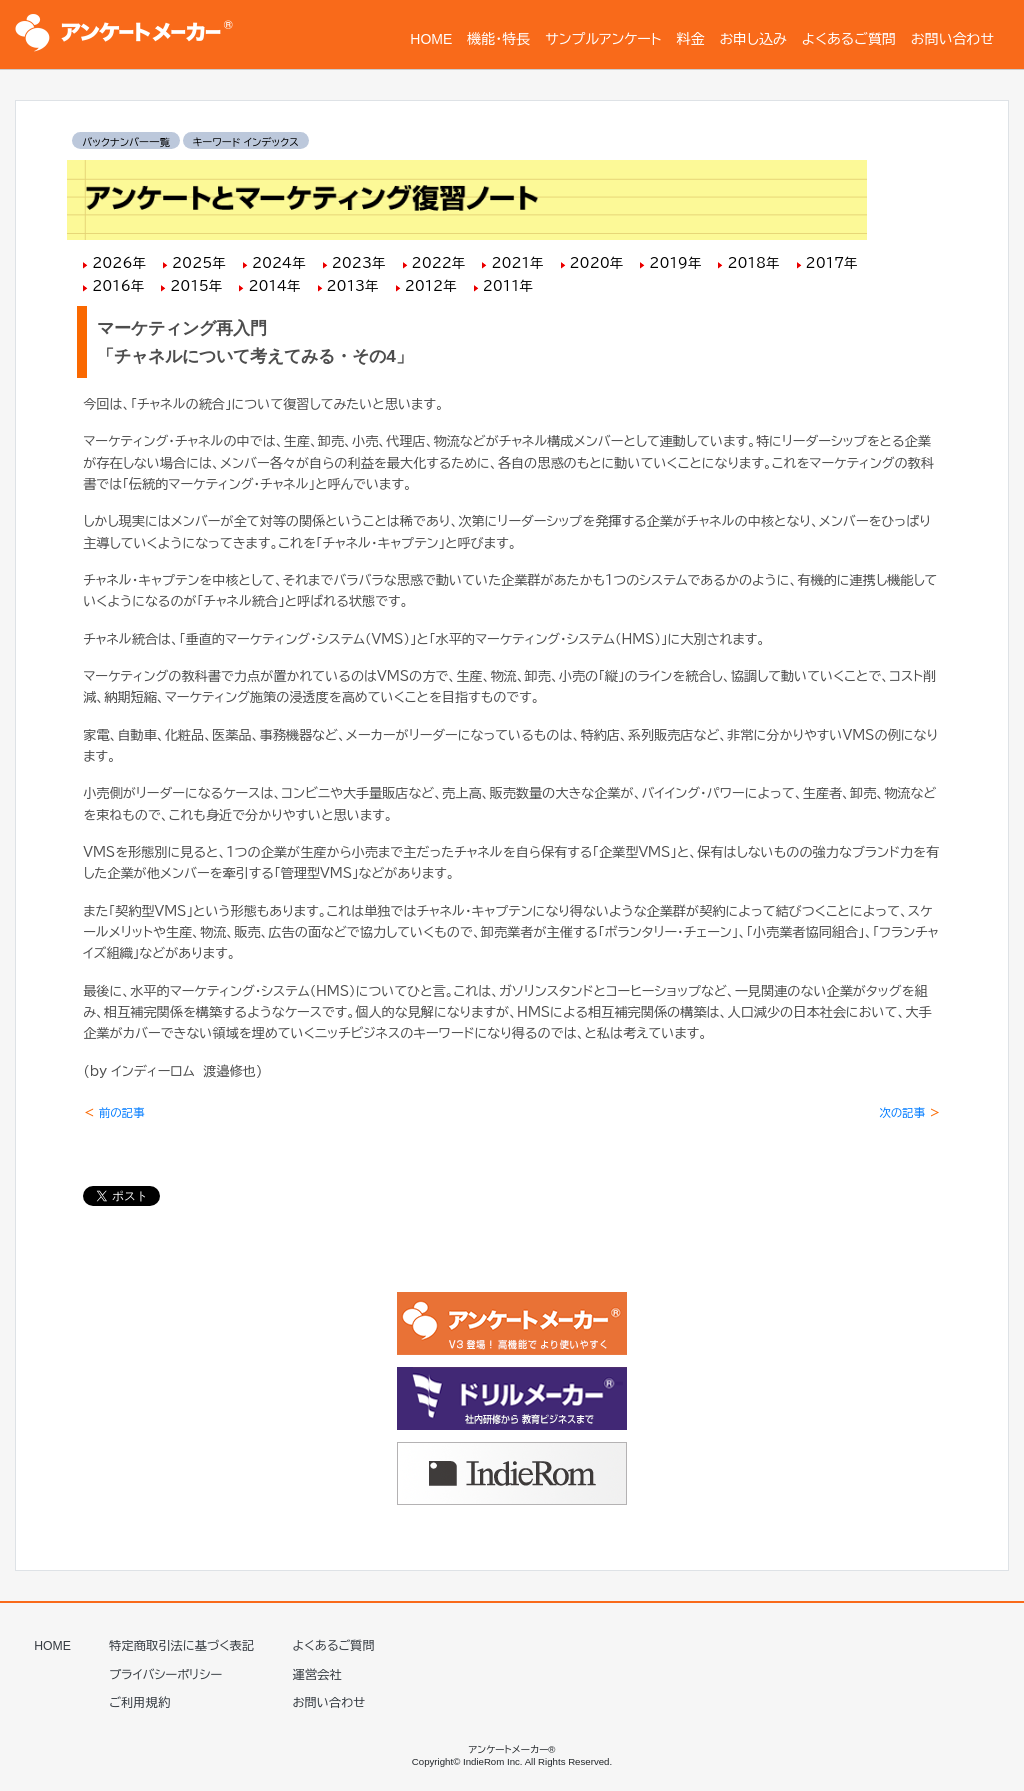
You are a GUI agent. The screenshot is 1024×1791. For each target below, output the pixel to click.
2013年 (353, 286)
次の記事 (910, 1112)
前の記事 (114, 1112)
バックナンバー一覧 (126, 142)
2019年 (675, 263)
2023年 (359, 263)
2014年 (274, 286)
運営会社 (317, 1670)
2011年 (508, 286)
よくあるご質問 (334, 1641)
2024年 (279, 263)
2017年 (832, 263)
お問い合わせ (329, 1698)
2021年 (517, 263)
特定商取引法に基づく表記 (181, 1641)
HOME (52, 1641)
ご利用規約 (139, 1698)
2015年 (196, 286)
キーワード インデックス (246, 142)
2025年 (199, 263)
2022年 (439, 263)
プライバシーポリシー (165, 1670)
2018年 (753, 263)
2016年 (118, 286)
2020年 (597, 263)
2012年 (431, 286)
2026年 (119, 263)
